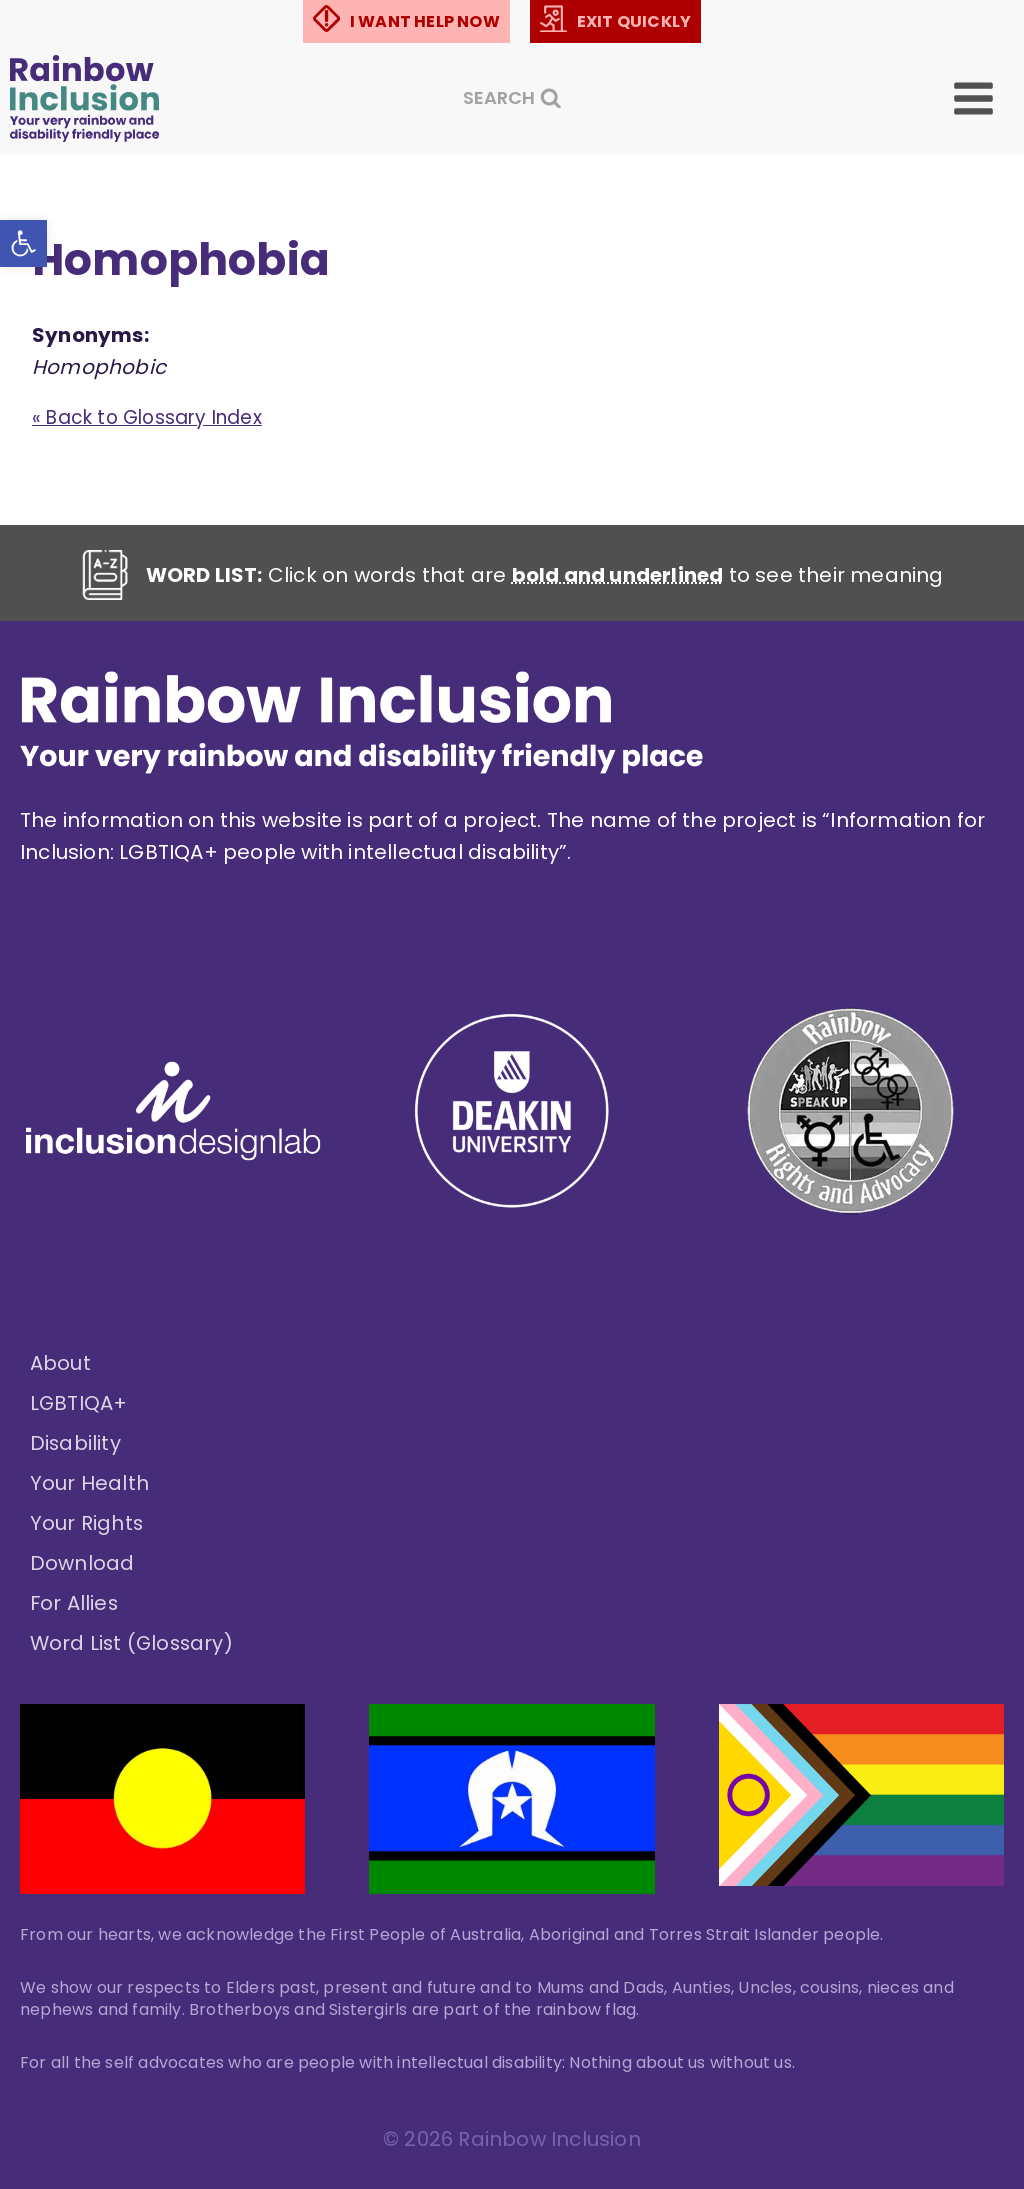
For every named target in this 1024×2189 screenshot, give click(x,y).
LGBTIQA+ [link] (79, 1404)
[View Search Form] (512, 98)
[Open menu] (987, 98)
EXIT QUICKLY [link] (634, 21)
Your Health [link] (89, 1484)
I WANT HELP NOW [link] (425, 21)
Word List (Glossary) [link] (134, 1644)
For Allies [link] (75, 1604)
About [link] (60, 1364)
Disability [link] (76, 1444)
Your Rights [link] (87, 1524)
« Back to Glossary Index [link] (156, 419)
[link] (26, 246)
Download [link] (82, 1564)
